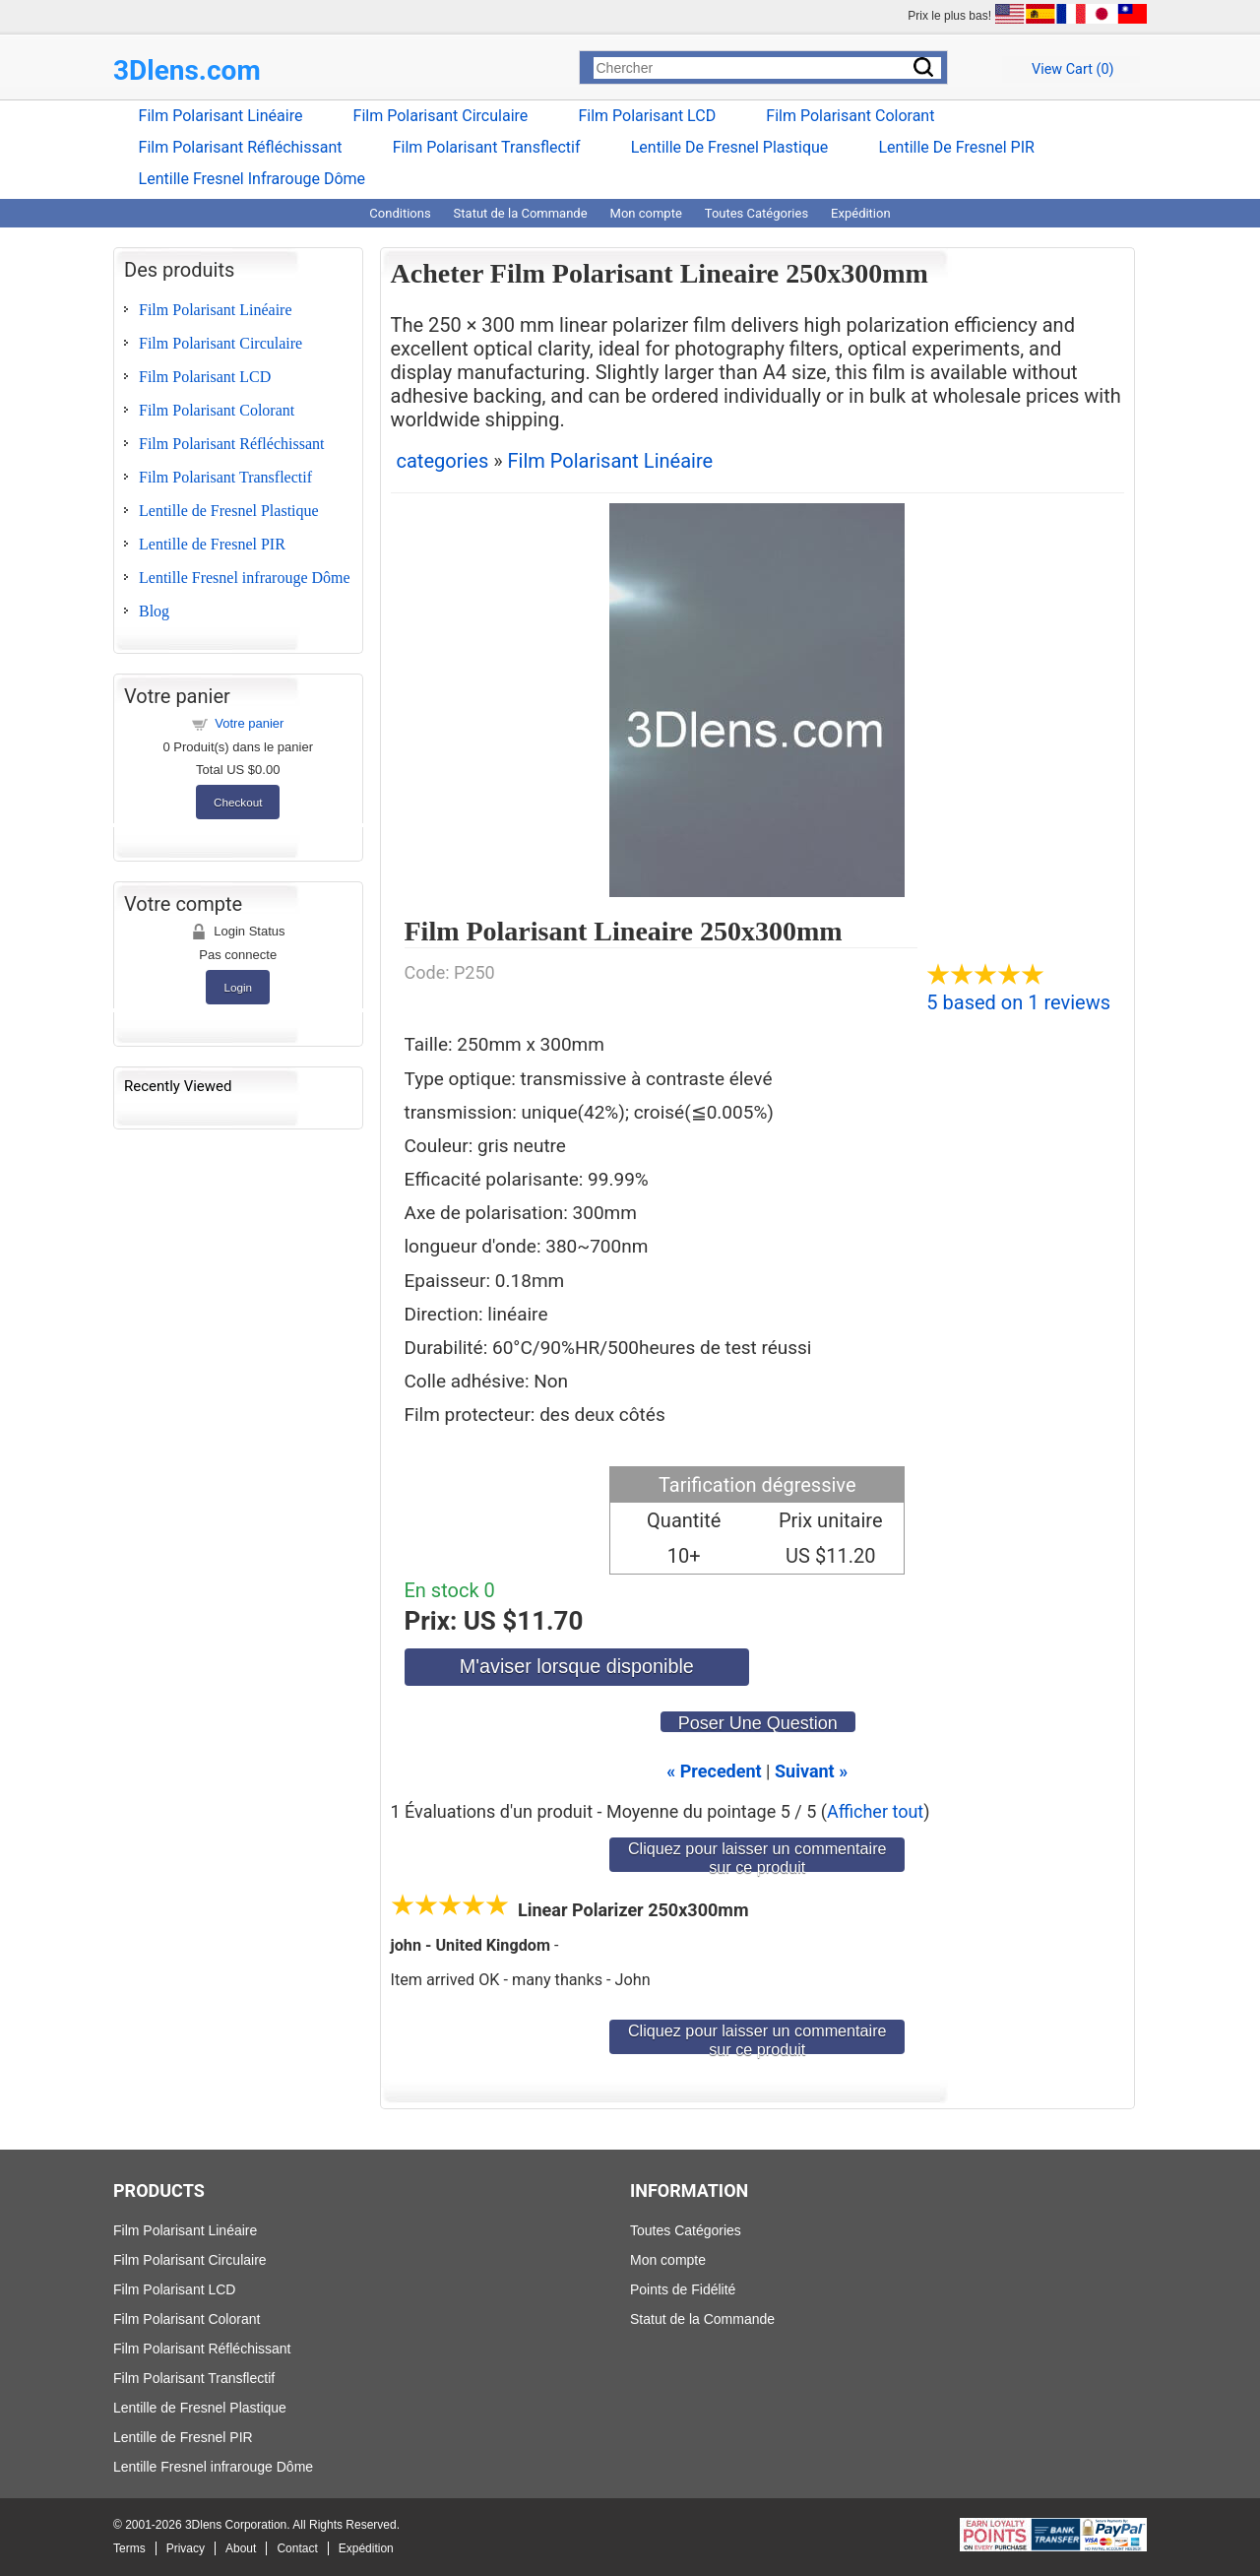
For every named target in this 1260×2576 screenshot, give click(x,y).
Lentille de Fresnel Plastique (730, 147)
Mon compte (646, 213)
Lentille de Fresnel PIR (957, 147)
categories (443, 461)
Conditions (399, 213)
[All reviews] (985, 979)
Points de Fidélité (682, 2289)
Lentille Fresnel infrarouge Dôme (252, 178)
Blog (154, 611)
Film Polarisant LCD (647, 115)
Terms (129, 2548)
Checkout (238, 802)
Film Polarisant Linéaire (221, 115)
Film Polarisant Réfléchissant (241, 147)
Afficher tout (875, 1811)
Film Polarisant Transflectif (487, 147)
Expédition (861, 213)
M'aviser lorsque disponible (577, 1666)
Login (237, 987)
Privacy (185, 2548)
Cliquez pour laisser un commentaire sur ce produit (757, 1855)
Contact (297, 2548)
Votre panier (249, 723)
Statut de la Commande (521, 213)
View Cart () (1072, 69)
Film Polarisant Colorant (850, 115)
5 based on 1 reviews (1018, 1002)
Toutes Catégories (756, 213)
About (240, 2548)
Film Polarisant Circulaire (441, 115)
